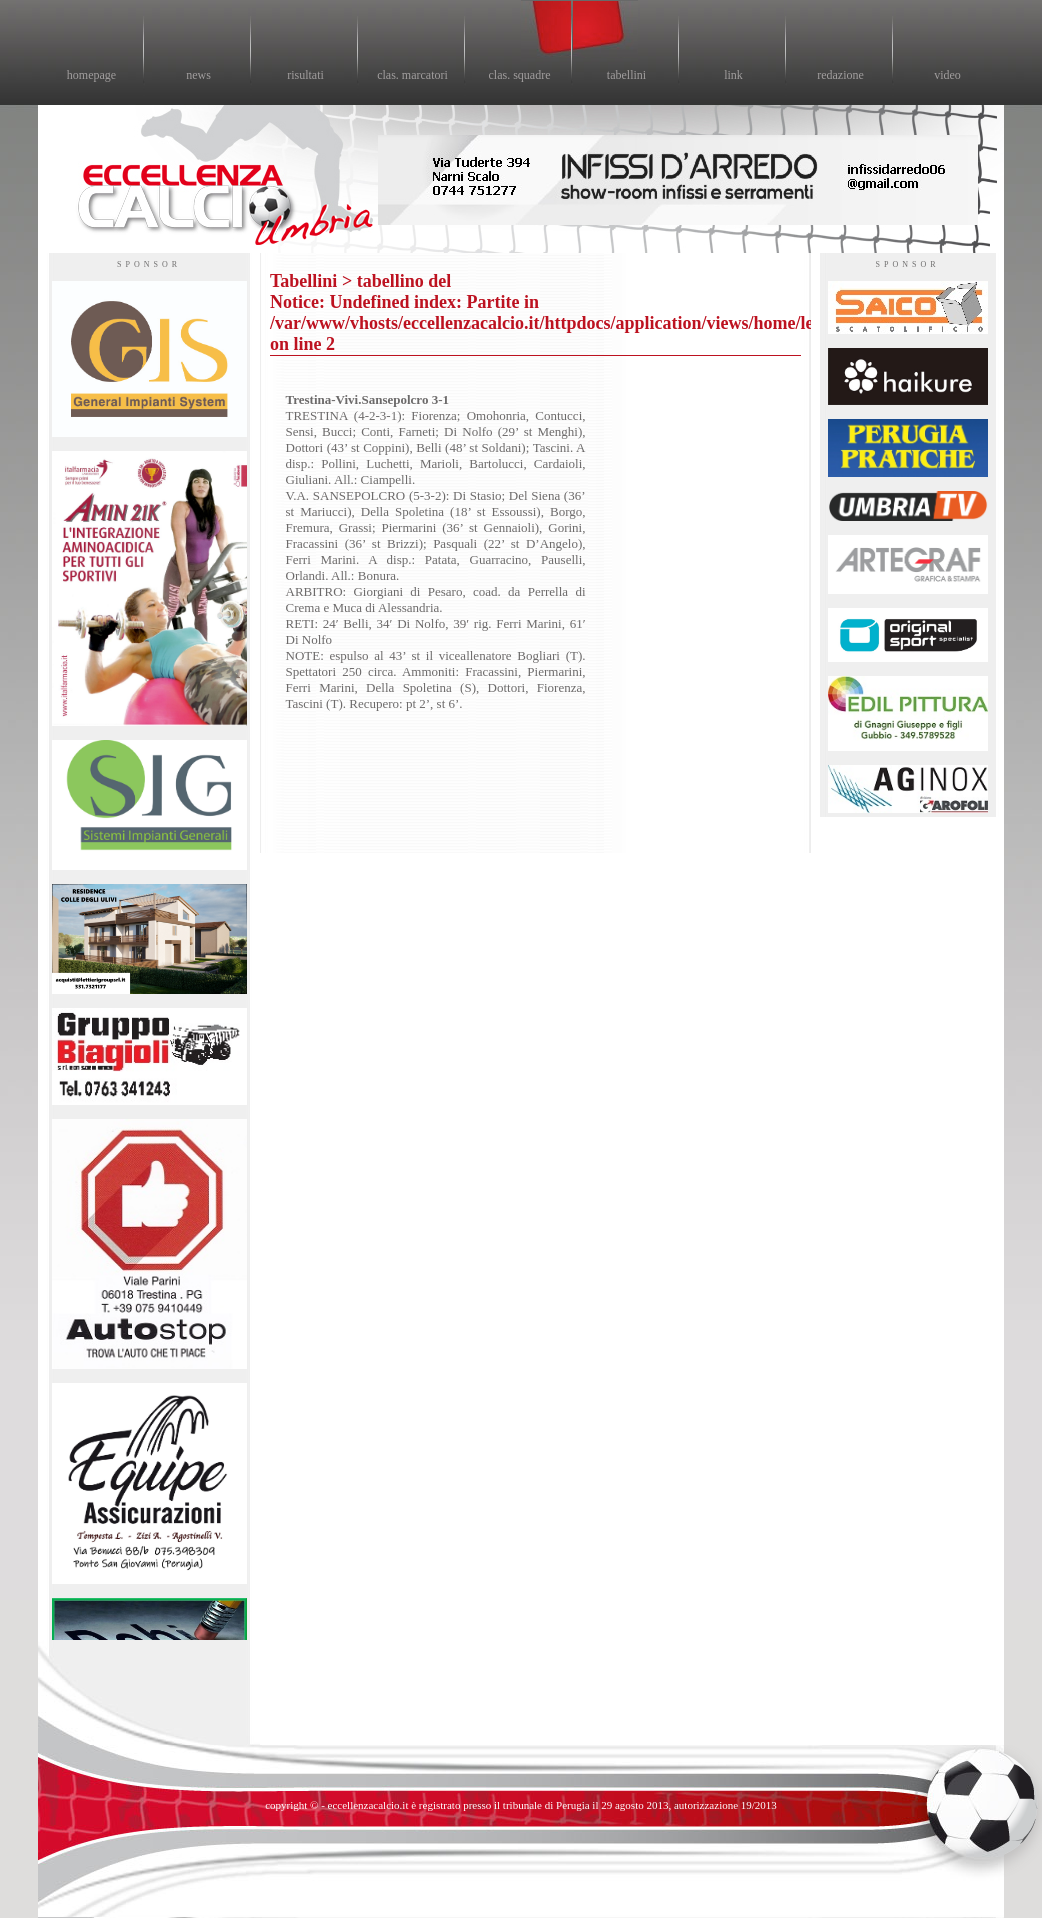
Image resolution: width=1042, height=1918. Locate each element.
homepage (91, 75)
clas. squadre (520, 75)
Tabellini (303, 281)
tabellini (626, 75)
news (198, 75)
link (733, 75)
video (947, 75)
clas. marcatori (412, 75)
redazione (840, 75)
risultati (305, 75)
